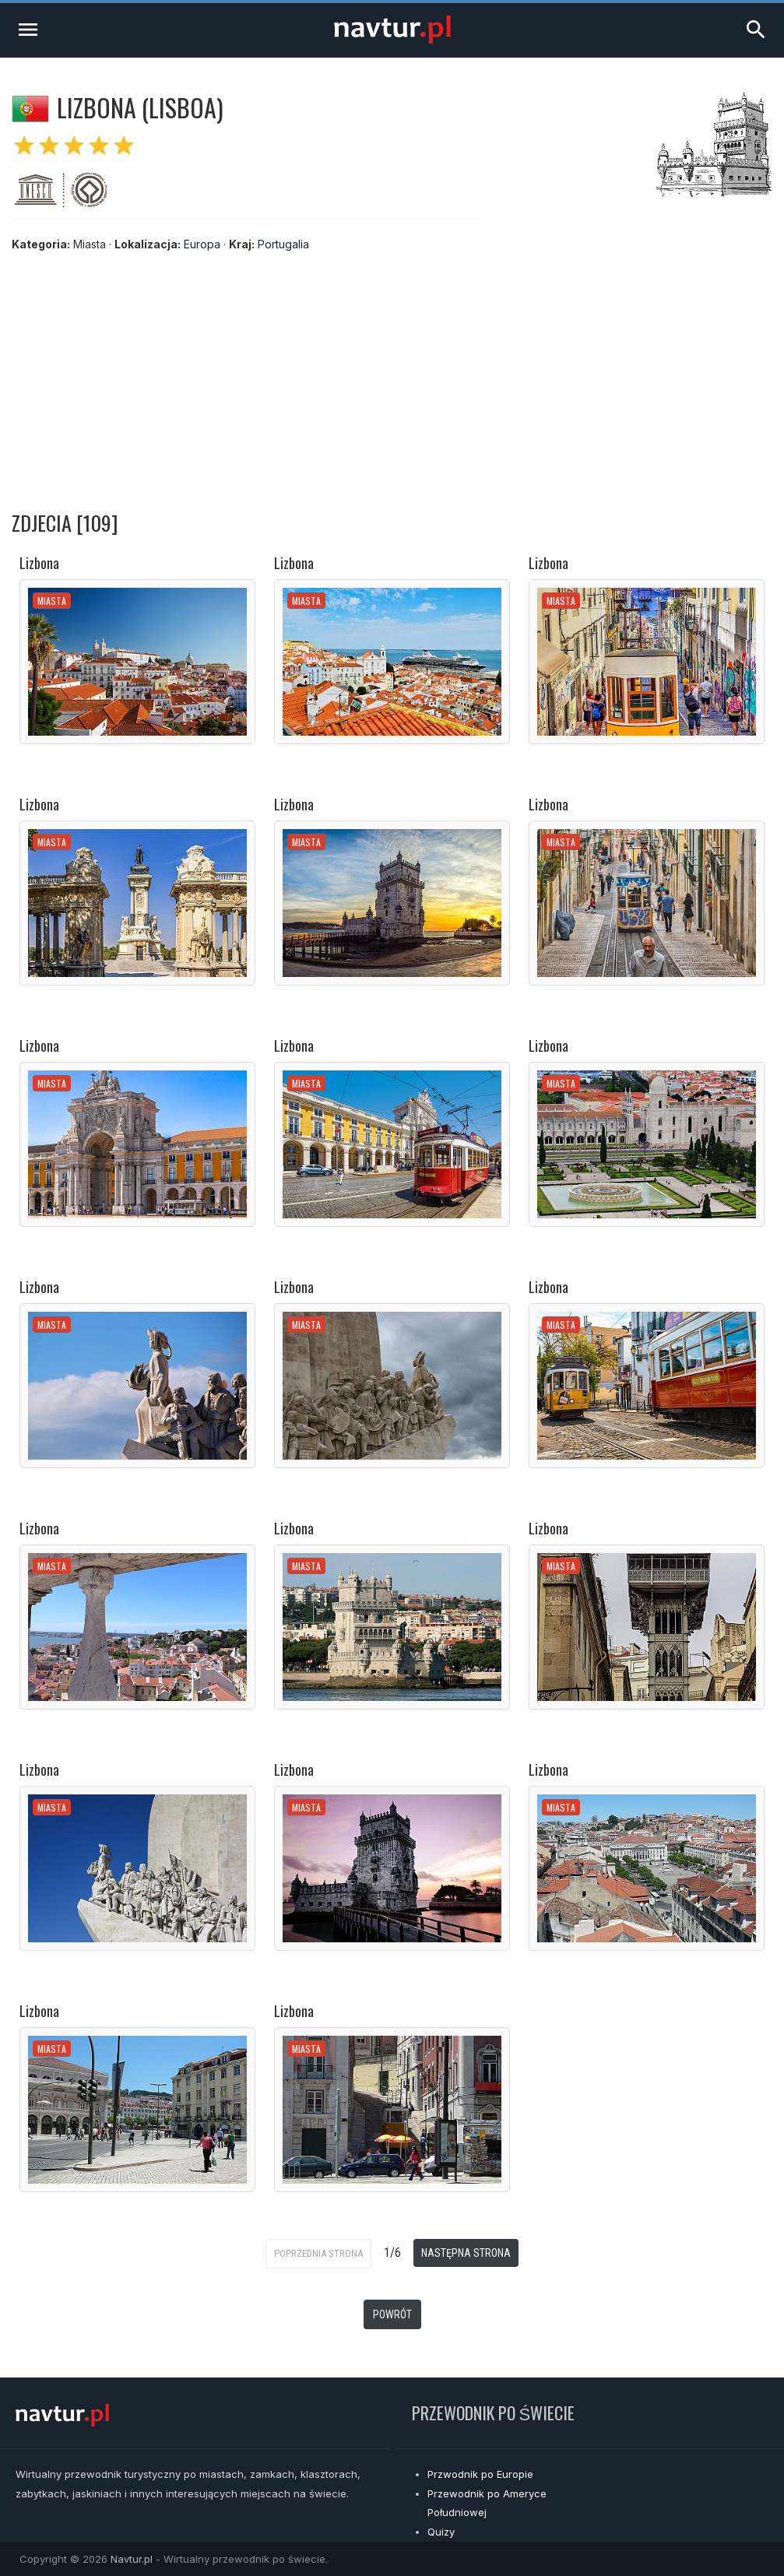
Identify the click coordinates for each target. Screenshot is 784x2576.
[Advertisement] (392, 377)
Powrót (392, 2314)
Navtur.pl (132, 2559)
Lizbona (39, 563)
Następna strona (466, 2253)
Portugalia (283, 244)
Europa (202, 244)
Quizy (441, 2531)
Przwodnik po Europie (480, 2474)
